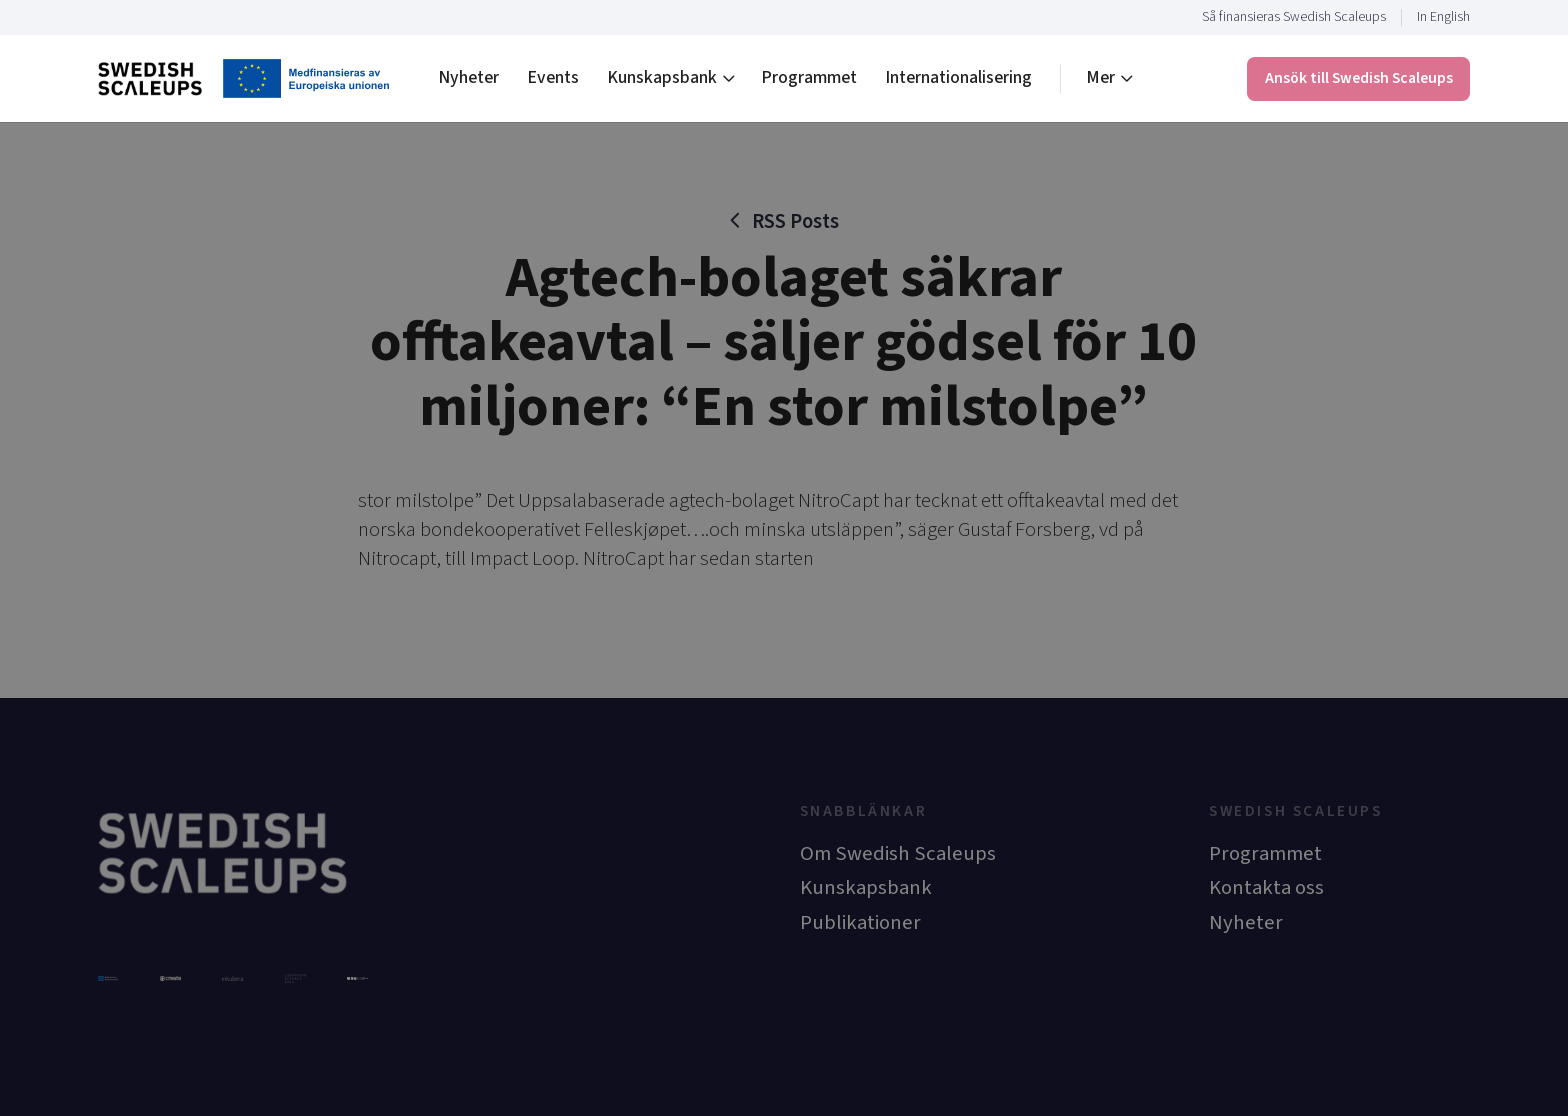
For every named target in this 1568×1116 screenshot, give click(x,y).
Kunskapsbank (662, 77)
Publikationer (860, 922)
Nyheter (468, 77)
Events (553, 77)
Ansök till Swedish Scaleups (1359, 78)
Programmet (809, 77)
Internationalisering (958, 77)
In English (1443, 17)
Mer (1100, 77)
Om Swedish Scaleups (898, 853)
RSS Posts (795, 221)
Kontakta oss (1266, 887)
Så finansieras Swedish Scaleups (1294, 17)
